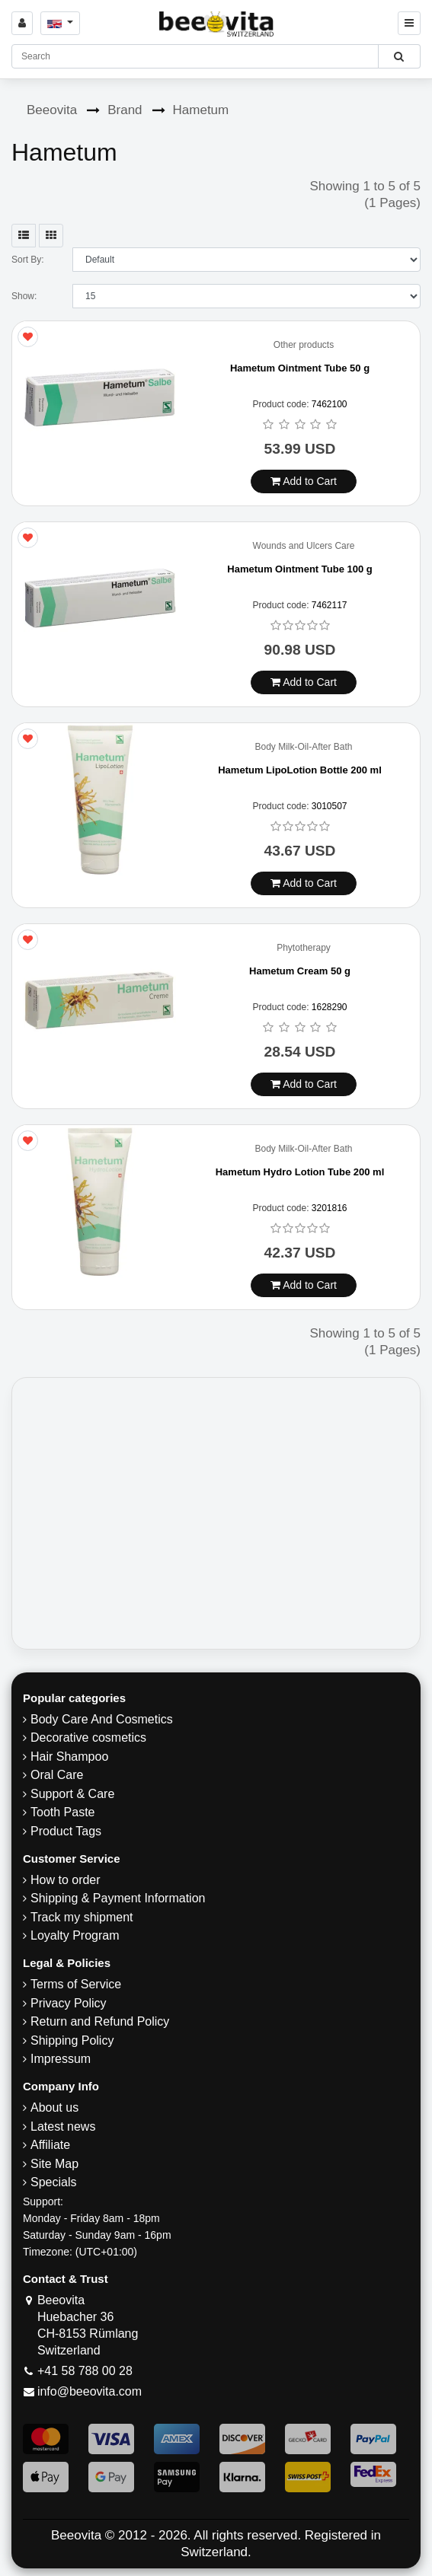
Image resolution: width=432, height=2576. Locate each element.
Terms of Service (75, 1984)
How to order (65, 1879)
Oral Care (56, 1774)
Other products (304, 345)
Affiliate (50, 2144)
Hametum (201, 110)
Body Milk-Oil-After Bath (303, 747)
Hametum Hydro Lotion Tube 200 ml (300, 1172)
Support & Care (72, 1793)
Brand (124, 110)
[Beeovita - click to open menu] (409, 23)
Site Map (54, 2163)
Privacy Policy (68, 2003)
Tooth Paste (62, 1812)
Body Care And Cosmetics (101, 1719)
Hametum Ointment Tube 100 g (299, 569)
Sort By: (27, 259)
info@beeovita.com (89, 2391)
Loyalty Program (75, 1935)
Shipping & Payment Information (117, 1898)
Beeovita (52, 110)
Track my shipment (81, 1917)
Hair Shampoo (69, 1756)
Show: (24, 296)
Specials (53, 2182)
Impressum (60, 2058)
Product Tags (65, 1831)
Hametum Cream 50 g (299, 971)
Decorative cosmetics (88, 1737)
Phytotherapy (304, 948)
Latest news (62, 2126)
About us (54, 2107)
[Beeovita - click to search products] (399, 56)
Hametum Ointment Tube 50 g (300, 368)
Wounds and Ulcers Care (304, 546)
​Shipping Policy (72, 2040)
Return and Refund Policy (99, 2021)
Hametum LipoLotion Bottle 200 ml (300, 770)
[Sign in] (22, 23)
